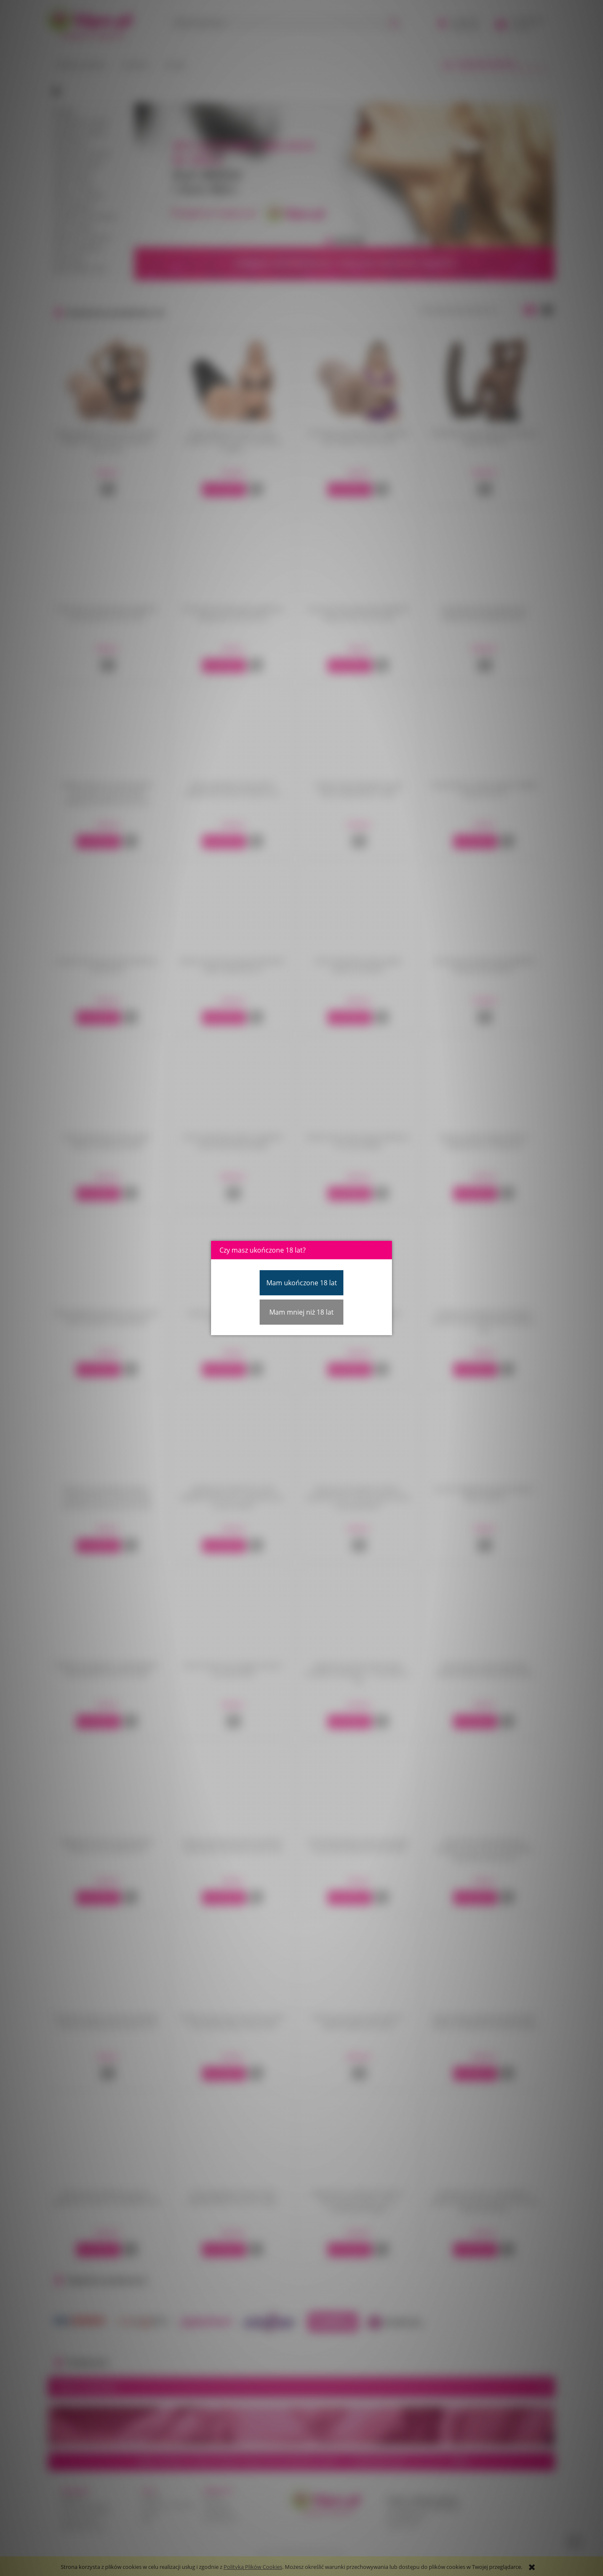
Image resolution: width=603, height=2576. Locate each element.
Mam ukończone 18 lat (301, 1282)
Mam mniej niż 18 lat (301, 1312)
